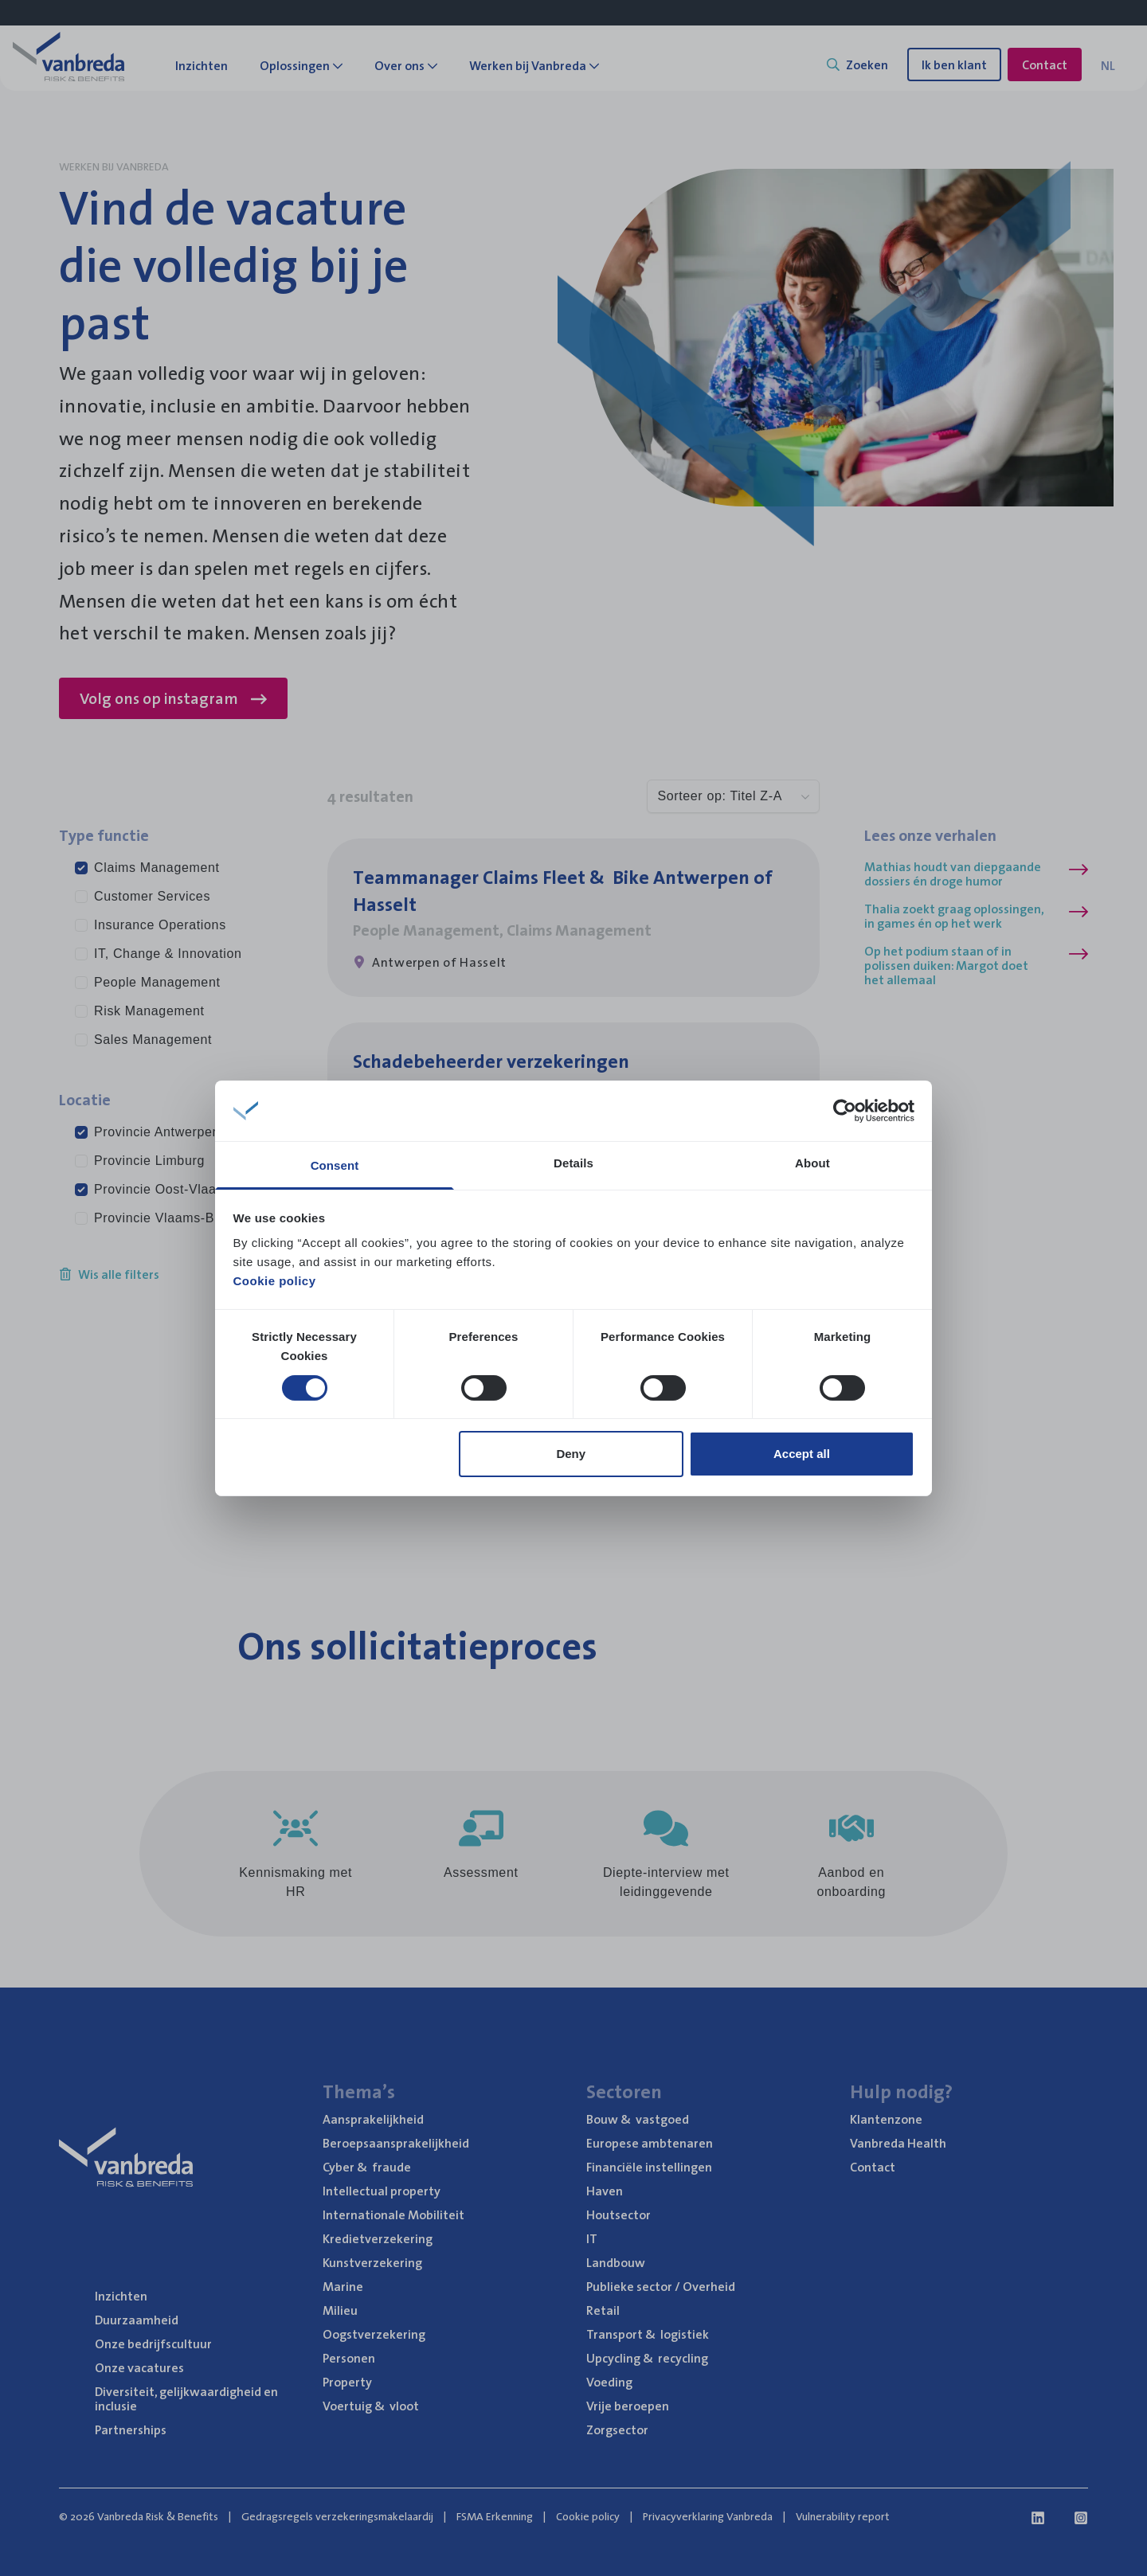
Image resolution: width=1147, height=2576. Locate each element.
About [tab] (812, 1163)
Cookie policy (274, 1281)
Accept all (801, 1453)
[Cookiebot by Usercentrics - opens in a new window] (844, 1111)
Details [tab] (573, 1163)
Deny (570, 1453)
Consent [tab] (335, 1165)
